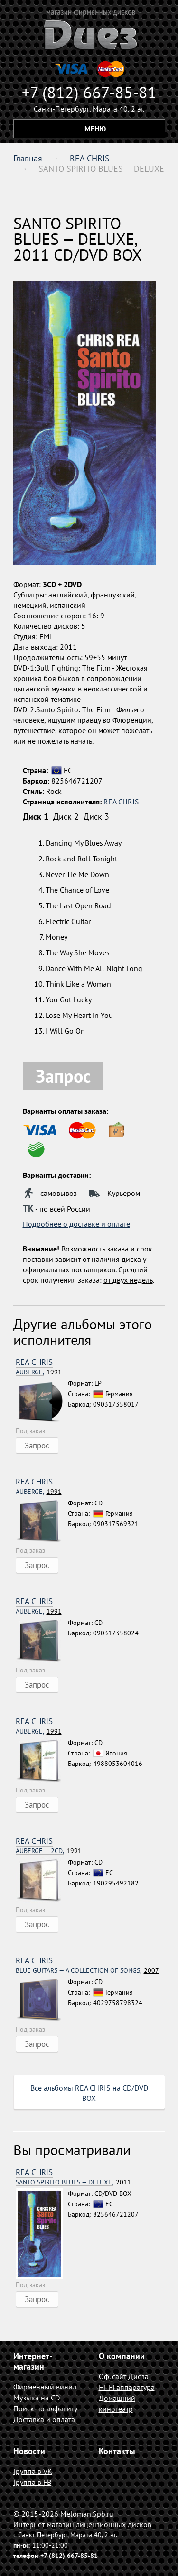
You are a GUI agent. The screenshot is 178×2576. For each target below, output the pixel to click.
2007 (87, 1970)
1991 (39, 1372)
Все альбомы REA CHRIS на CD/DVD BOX (89, 2093)
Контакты (117, 2450)
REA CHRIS (90, 158)
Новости (29, 2450)
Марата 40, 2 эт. (118, 108)
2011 (73, 2182)
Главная (27, 158)
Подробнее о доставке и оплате (76, 1224)
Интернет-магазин (32, 2361)
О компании (122, 2356)
